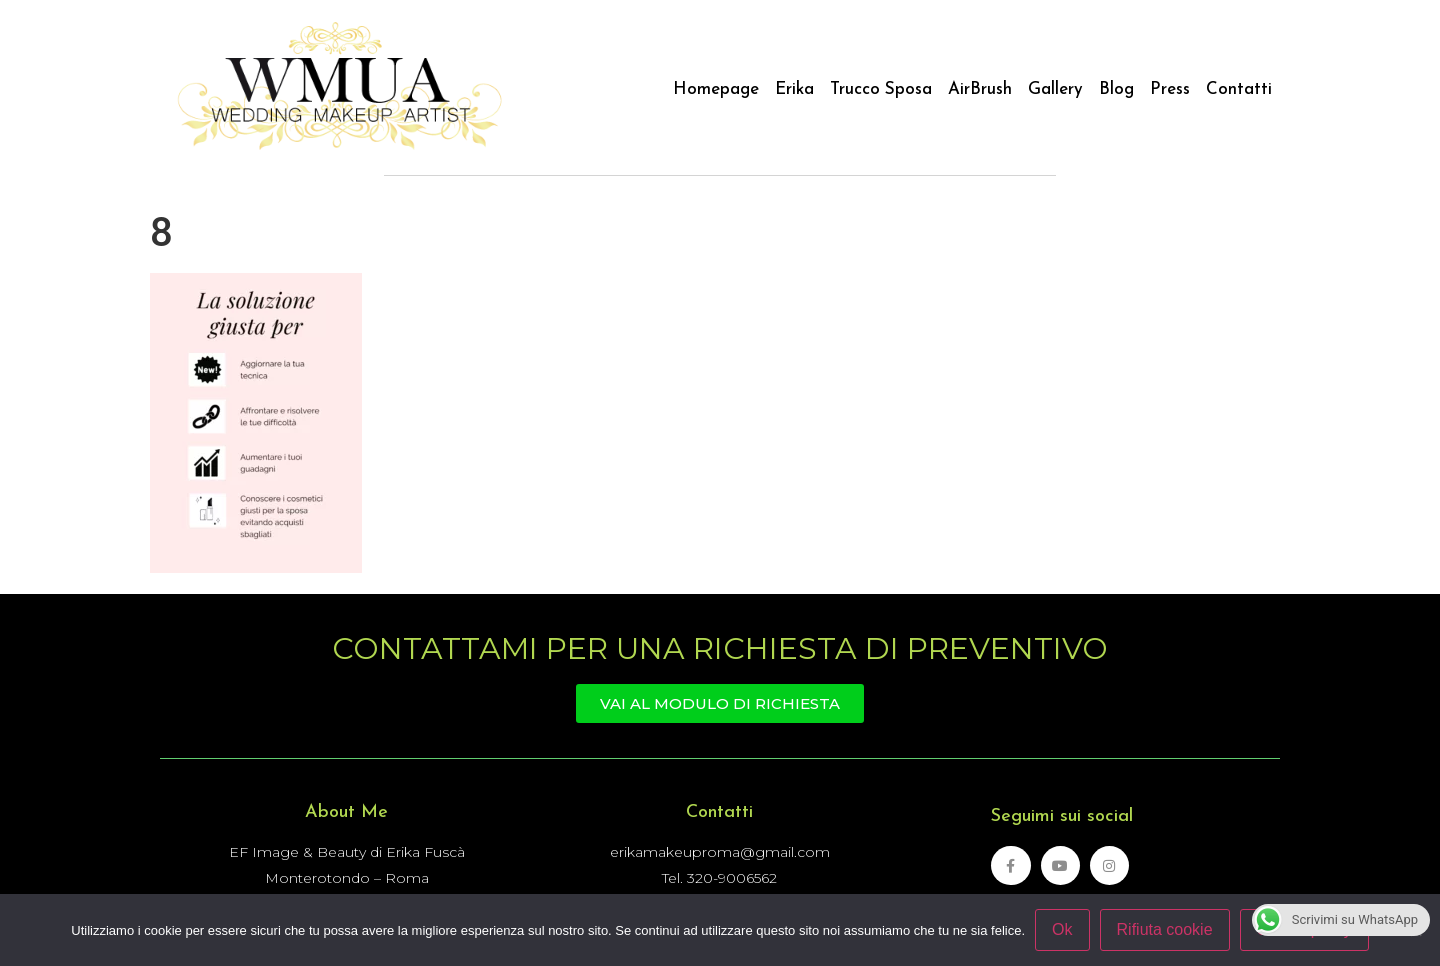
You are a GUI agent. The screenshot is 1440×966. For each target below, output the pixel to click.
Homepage (716, 89)
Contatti (1239, 89)
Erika (794, 89)
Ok (1062, 929)
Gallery (1055, 89)
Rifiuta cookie (1165, 929)
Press (1170, 89)
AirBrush (980, 89)
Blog (1116, 89)
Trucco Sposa (881, 89)
